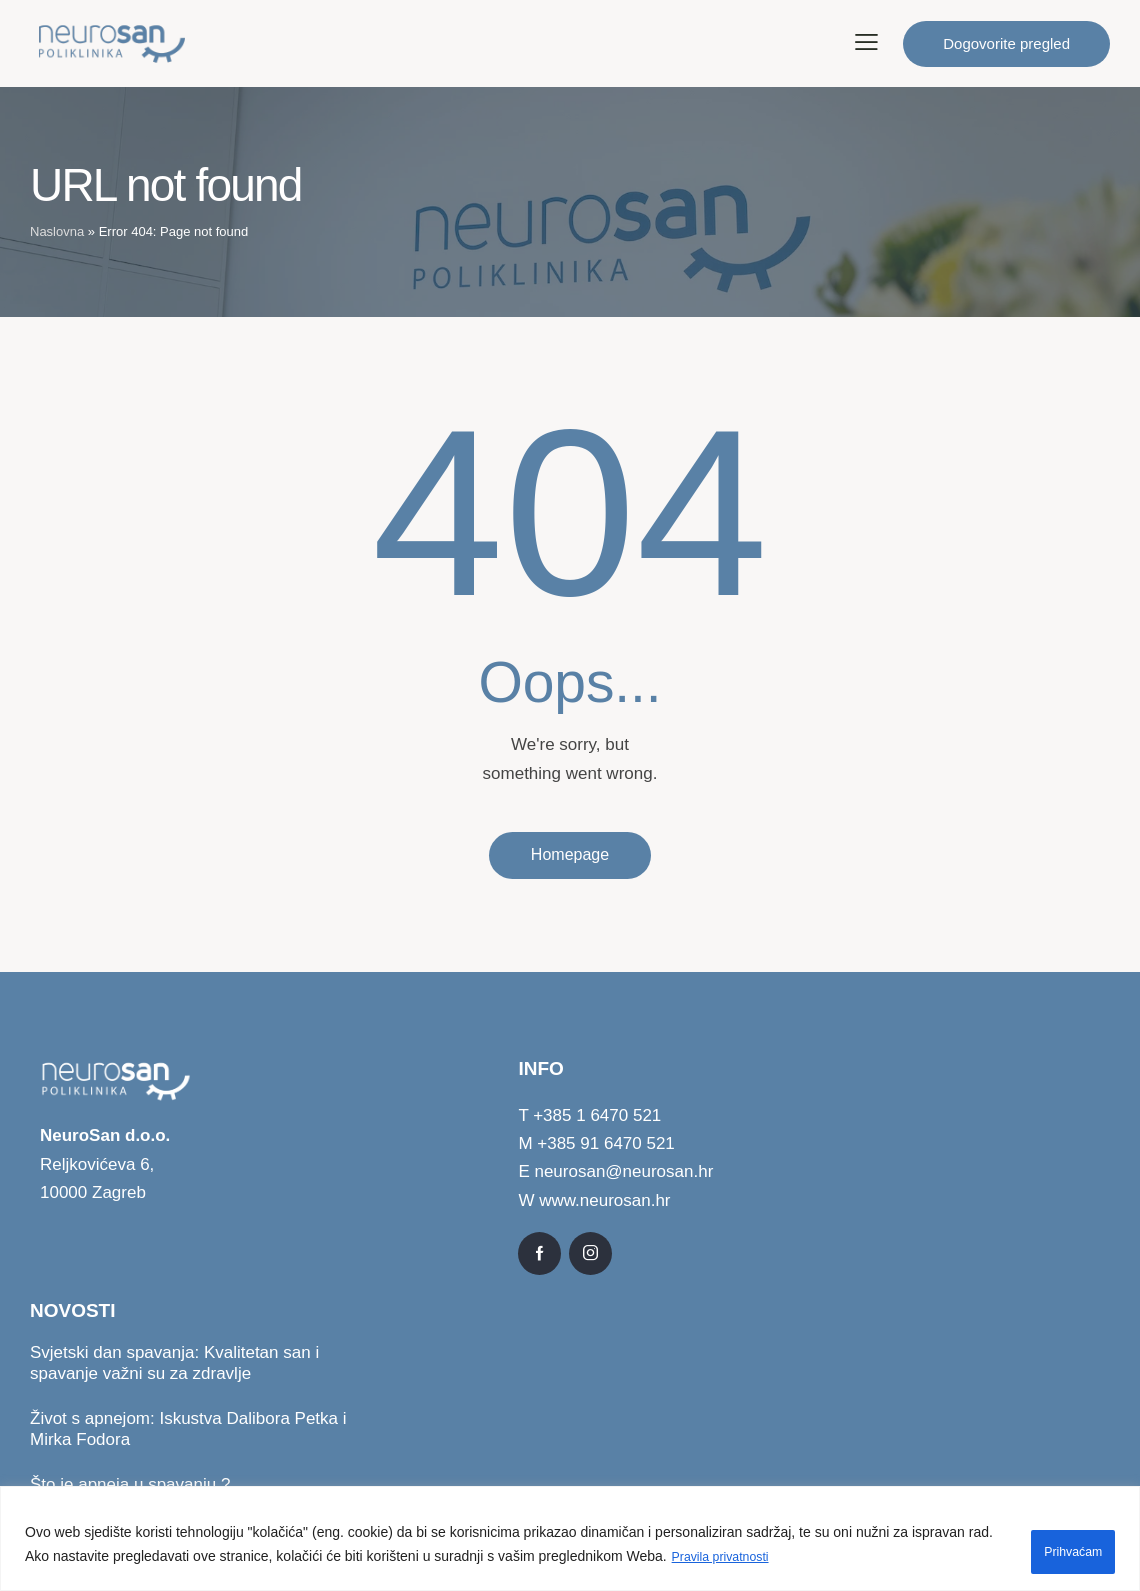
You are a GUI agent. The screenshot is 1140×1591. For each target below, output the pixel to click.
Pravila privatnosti (754, 1562)
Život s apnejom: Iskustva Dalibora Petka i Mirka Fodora (188, 1431)
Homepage (570, 855)
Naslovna (57, 231)
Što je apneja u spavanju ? (130, 1486)
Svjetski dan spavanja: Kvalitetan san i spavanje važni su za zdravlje (174, 1364)
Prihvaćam (1053, 1550)
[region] (570, 1543)
